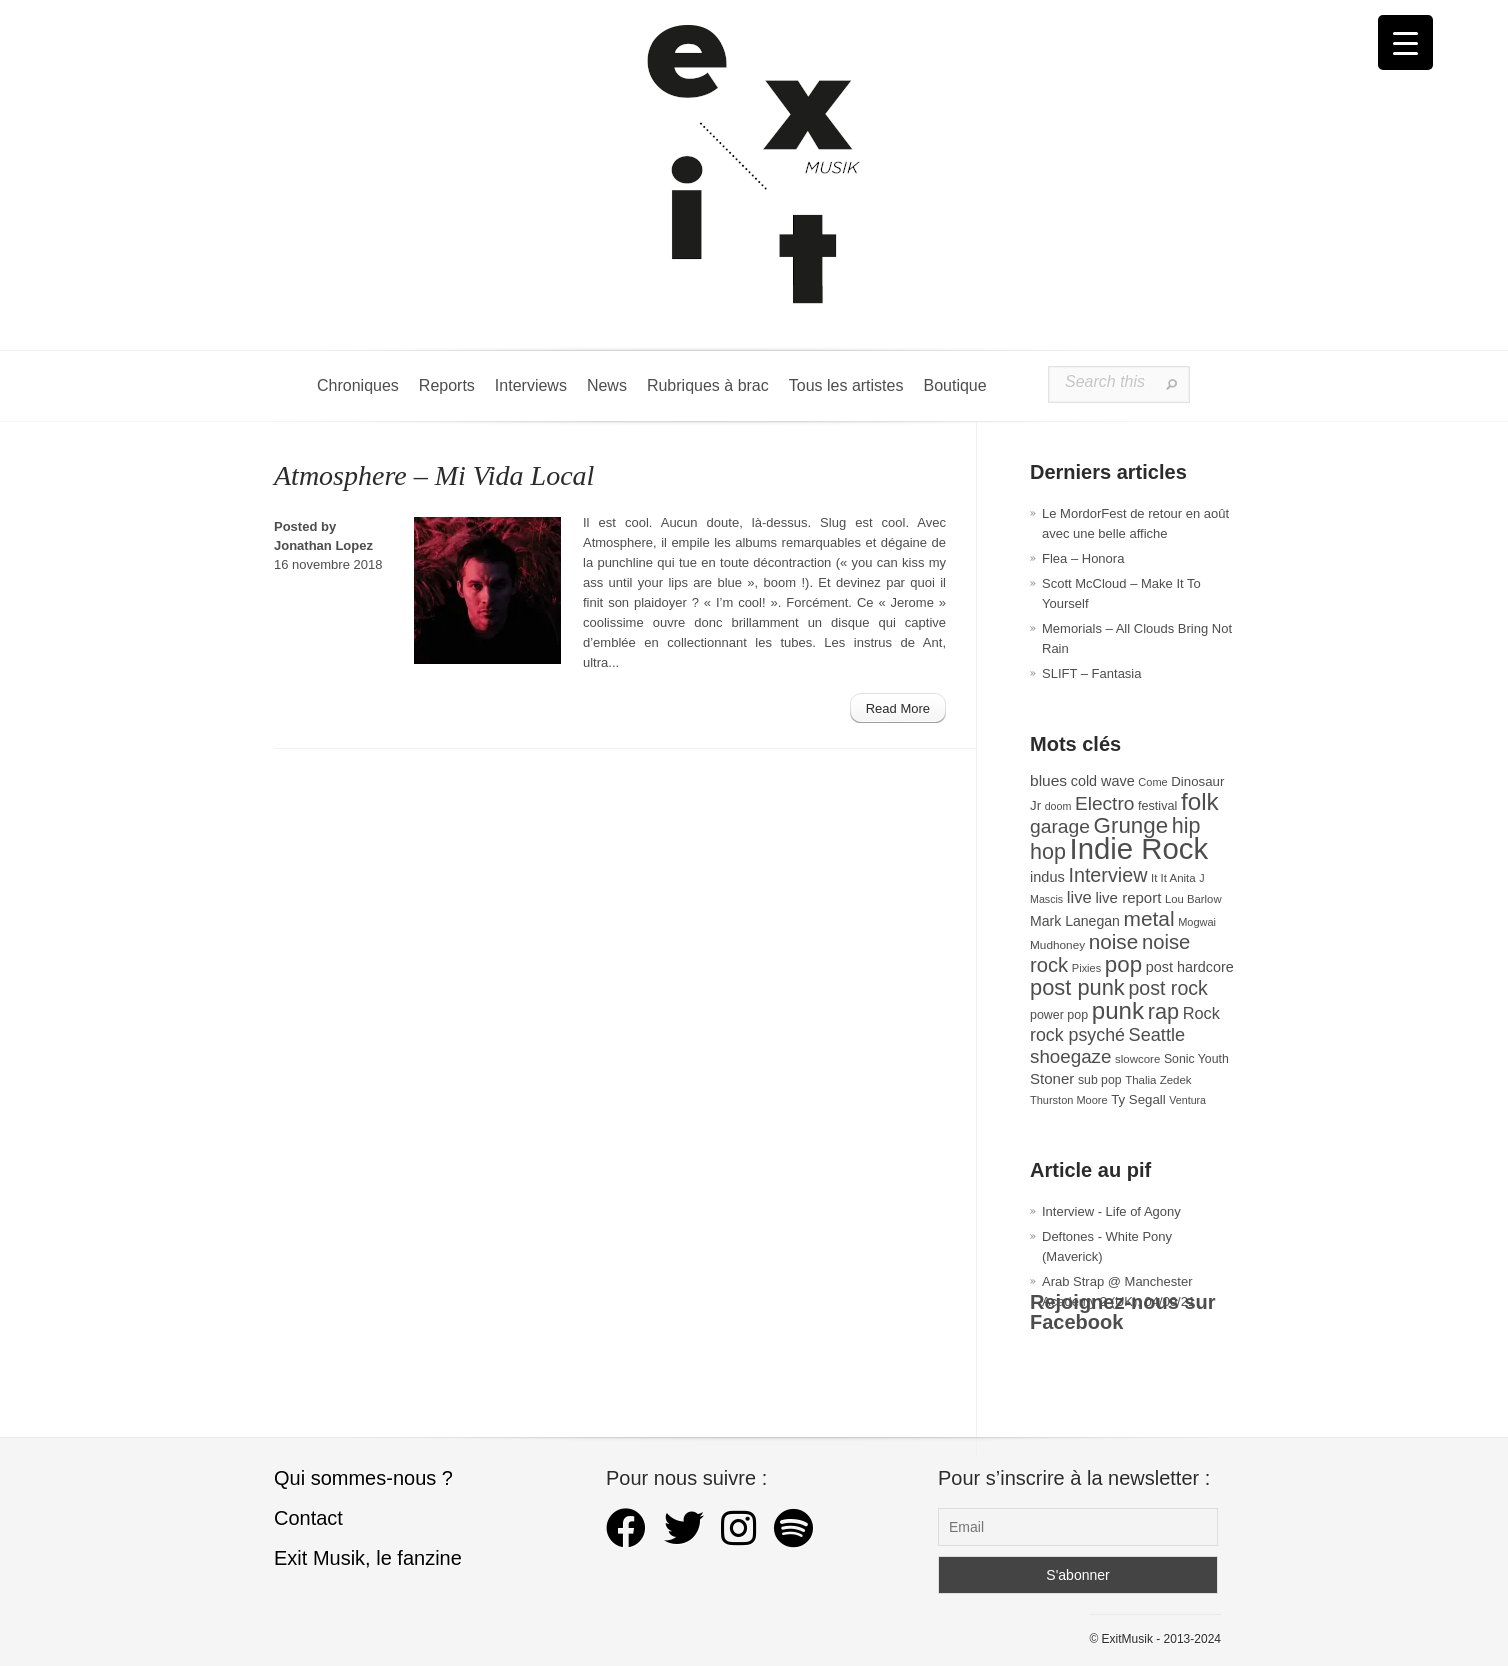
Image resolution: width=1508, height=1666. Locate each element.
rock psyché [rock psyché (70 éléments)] (1077, 1035)
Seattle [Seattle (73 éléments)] (1157, 1035)
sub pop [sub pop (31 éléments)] (1100, 1080)
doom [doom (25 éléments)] (1058, 806)
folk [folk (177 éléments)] (1200, 801)
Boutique (954, 385)
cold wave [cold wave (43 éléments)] (1103, 781)
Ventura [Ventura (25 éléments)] (1187, 1100)
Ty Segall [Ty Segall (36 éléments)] (1138, 1099)
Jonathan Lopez (323, 545)
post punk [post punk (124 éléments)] (1077, 987)
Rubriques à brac (708, 385)
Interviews (531, 385)
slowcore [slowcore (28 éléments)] (1137, 1059)
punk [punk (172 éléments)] (1118, 1010)
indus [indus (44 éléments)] (1047, 877)
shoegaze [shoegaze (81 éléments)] (1070, 1056)
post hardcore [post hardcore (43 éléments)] (1190, 967)
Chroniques (358, 385)
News (607, 385)
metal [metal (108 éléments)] (1149, 918)
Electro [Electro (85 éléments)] (1104, 803)
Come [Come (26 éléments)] (1152, 782)
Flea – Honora (1083, 558)
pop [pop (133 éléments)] (1123, 964)
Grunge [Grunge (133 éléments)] (1131, 825)
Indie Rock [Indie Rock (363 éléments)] (1139, 848)
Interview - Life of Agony (1111, 1211)
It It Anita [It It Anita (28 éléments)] (1173, 878)
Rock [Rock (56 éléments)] (1201, 1013)
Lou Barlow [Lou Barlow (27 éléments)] (1193, 899)
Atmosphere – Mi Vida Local (434, 475)
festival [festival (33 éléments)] (1157, 806)
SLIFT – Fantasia (1091, 673)
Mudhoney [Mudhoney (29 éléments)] (1057, 945)
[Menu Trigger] (1405, 42)
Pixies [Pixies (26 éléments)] (1086, 968)
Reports (447, 385)
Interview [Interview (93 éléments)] (1107, 875)
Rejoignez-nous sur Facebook (1123, 1312)
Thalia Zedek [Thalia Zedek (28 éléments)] (1158, 1080)
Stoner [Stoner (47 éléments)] (1052, 1078)
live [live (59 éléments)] (1079, 897)
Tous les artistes (846, 385)
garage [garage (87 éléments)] (1060, 826)
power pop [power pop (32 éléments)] (1059, 1015)
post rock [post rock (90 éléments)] (1167, 988)
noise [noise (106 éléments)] (1114, 941)
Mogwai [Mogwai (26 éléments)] (1197, 922)
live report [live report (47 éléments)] (1128, 897)
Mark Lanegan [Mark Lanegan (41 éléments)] (1075, 921)
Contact (308, 1518)
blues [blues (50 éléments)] (1048, 780)
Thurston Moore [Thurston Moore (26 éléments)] (1069, 1100)
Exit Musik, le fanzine (368, 1558)
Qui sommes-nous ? (363, 1478)
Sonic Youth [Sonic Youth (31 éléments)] (1196, 1059)
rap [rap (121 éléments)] (1163, 1011)
